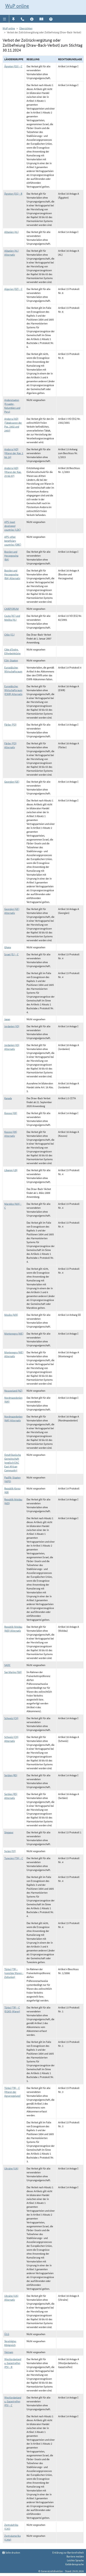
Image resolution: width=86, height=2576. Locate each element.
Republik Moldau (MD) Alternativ (13, 1628)
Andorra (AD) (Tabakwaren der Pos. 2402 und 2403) (13, 424)
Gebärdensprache (74, 2564)
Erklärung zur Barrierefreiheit (68, 2552)
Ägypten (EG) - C (13, 66)
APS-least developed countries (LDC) (12, 525)
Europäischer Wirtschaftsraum (13, 669)
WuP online (17, 6)
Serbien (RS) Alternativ (10, 1796)
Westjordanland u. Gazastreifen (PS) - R (12, 2363)
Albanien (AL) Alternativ (11, 252)
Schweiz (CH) (11, 1718)
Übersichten (25, 28)
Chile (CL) (9, 634)
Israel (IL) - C (11, 954)
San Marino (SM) (13, 1672)
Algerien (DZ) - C (13, 289)
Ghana (7, 947)
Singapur (8, 1832)
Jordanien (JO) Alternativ (11, 1047)
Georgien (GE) (11, 781)
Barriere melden (75, 2556)
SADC (7, 1665)
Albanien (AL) (11, 232)
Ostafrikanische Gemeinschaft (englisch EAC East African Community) (12, 1462)
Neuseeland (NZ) (13, 1390)
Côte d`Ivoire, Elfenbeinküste (12, 651)
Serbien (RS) (10, 1775)
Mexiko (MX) (11, 1315)
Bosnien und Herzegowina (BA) (11, 555)
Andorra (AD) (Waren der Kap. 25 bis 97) (12, 472)
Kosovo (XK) (10, 1113)
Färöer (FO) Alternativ (10, 745)
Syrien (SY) (10, 1851)
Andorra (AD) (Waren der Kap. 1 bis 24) (13, 453)
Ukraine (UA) (11, 2168)
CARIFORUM (11, 608)
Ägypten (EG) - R (13, 193)
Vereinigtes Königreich (10, 2343)
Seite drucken (11, 2552)
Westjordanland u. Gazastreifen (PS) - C (12, 2401)
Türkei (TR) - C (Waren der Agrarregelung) (12, 2091)
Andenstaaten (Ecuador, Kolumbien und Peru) (12, 405)
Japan (7, 1019)
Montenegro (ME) (13, 1333)
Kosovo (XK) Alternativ (10, 1134)
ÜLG (6, 2334)
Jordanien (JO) (11, 1026)
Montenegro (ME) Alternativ (13, 1354)
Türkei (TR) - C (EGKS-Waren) (12, 2009)
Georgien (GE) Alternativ (11, 911)
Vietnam (8, 2352)
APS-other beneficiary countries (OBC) (12, 540)
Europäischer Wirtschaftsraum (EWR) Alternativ (13, 690)
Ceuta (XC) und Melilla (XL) (12, 617)
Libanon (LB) (10, 1170)
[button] (4, 19)
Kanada (8, 1098)
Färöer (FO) (10, 724)
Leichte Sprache (75, 2560)
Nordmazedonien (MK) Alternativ (13, 1418)
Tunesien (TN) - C (13, 1858)
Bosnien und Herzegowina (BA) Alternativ (12, 574)
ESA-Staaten (11, 660)
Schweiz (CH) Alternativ (11, 1739)
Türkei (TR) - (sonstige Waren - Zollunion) (13, 1973)
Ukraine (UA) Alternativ (11, 2297)
